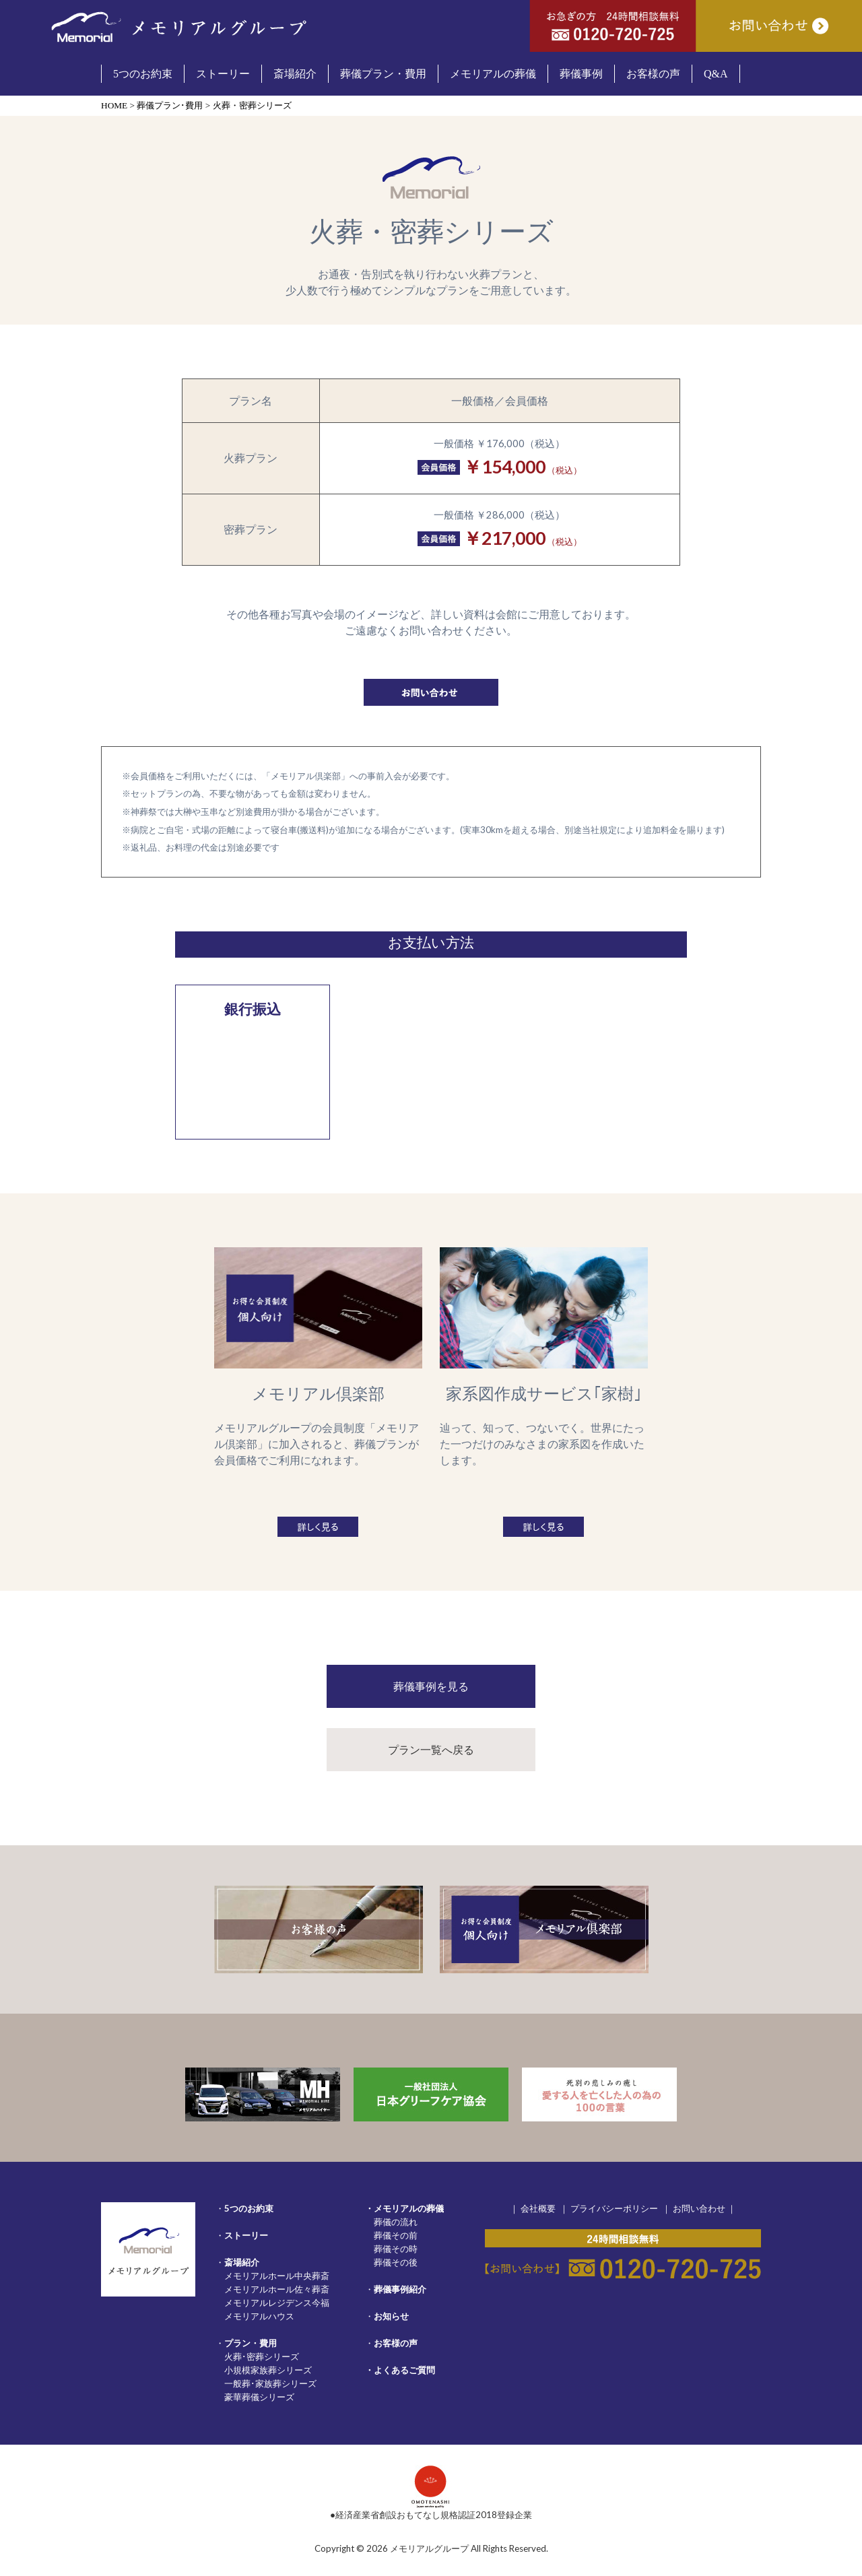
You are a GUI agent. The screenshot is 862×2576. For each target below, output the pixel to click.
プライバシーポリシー (614, 2208)
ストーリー (246, 2235)
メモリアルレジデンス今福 (276, 2302)
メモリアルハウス (259, 2316)
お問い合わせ (699, 2208)
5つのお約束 (248, 2208)
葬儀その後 (396, 2262)
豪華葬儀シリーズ (259, 2396)
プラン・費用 (250, 2343)
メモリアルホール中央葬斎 (276, 2275)
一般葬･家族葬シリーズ (270, 2383)
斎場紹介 (241, 2262)
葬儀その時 (396, 2248)
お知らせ (391, 2316)
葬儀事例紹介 (400, 2289)
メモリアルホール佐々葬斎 (276, 2289)
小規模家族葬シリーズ (268, 2370)
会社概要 (538, 2208)
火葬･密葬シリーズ (261, 2356)
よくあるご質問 (404, 2370)
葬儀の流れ (396, 2221)
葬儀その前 (396, 2235)
